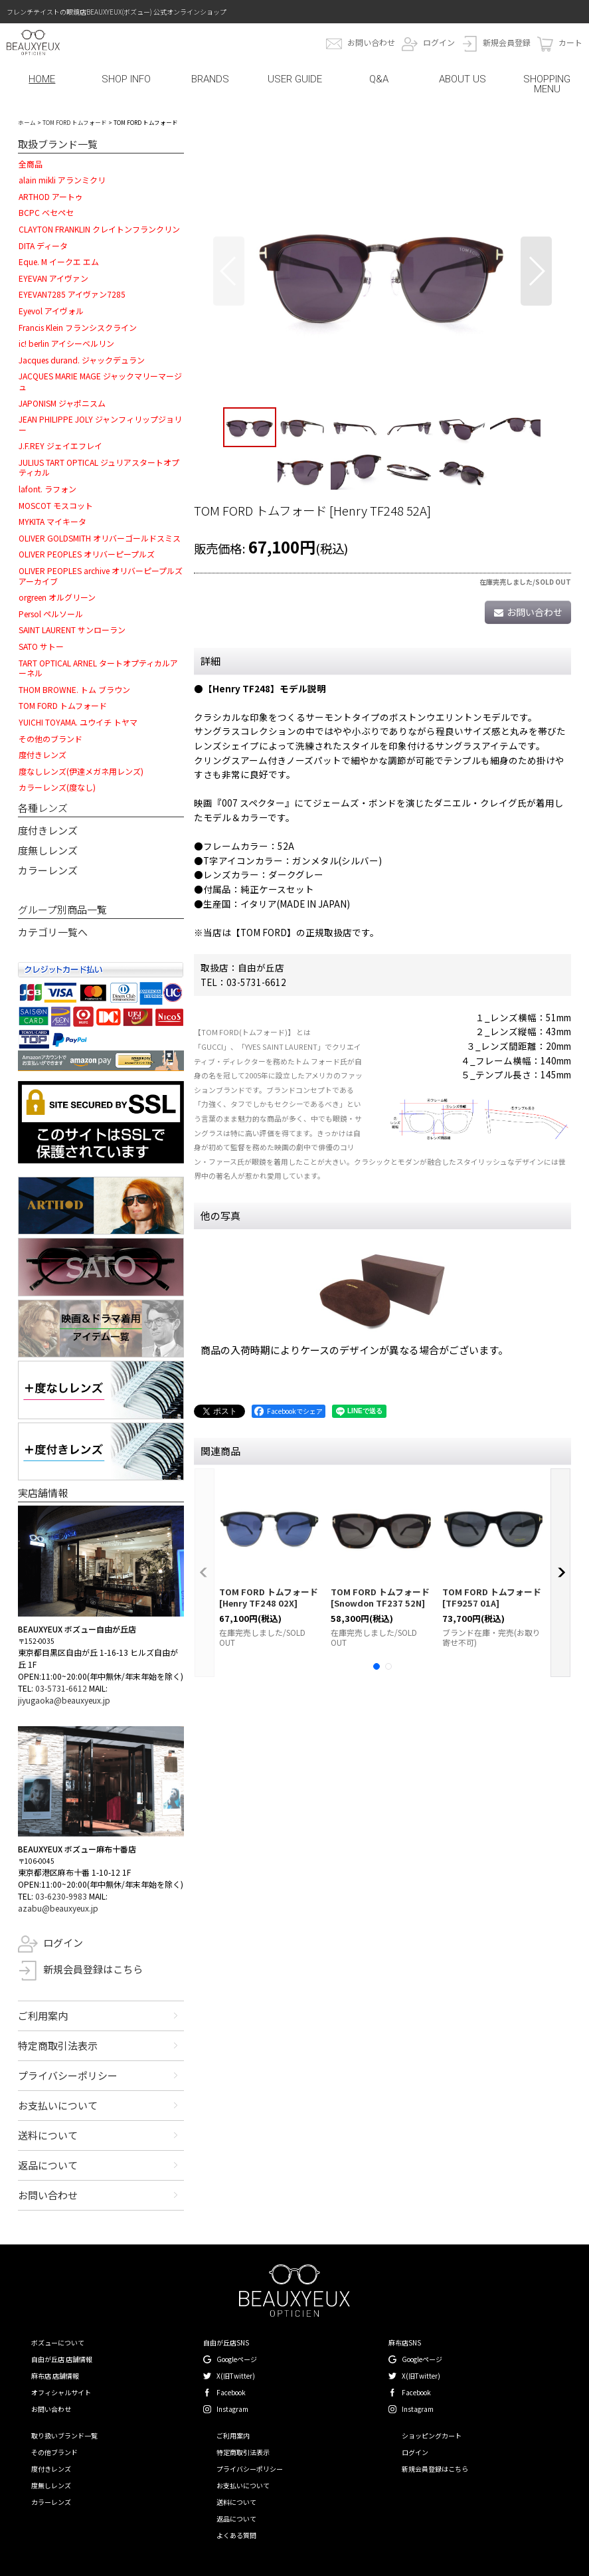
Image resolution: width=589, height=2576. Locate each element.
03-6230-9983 (61, 1896)
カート (570, 42)
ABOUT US (462, 79)
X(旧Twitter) (235, 2376)
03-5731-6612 (61, 1688)
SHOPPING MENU (546, 84)
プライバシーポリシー (68, 2075)
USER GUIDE (295, 79)
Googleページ (236, 2359)
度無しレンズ (48, 850)
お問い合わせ (371, 42)
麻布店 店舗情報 (55, 2376)
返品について (48, 2165)
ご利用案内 (43, 2016)
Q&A (378, 79)
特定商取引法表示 (58, 2045)
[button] (228, 271)
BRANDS (210, 79)
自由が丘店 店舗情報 (61, 2359)
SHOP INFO (126, 79)
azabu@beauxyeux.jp (58, 1908)
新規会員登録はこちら (93, 1969)
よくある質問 (236, 2535)
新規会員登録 (507, 42)
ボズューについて (57, 2342)
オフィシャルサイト (61, 2392)
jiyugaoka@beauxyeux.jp (64, 1700)
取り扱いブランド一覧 (64, 2435)
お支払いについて (58, 2105)
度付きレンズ (48, 830)
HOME (42, 79)
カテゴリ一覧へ (53, 932)
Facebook (231, 2392)
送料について (48, 2135)
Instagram (232, 2409)
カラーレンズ (48, 870)
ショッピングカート (432, 2435)
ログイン (439, 42)
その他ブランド (54, 2452)
